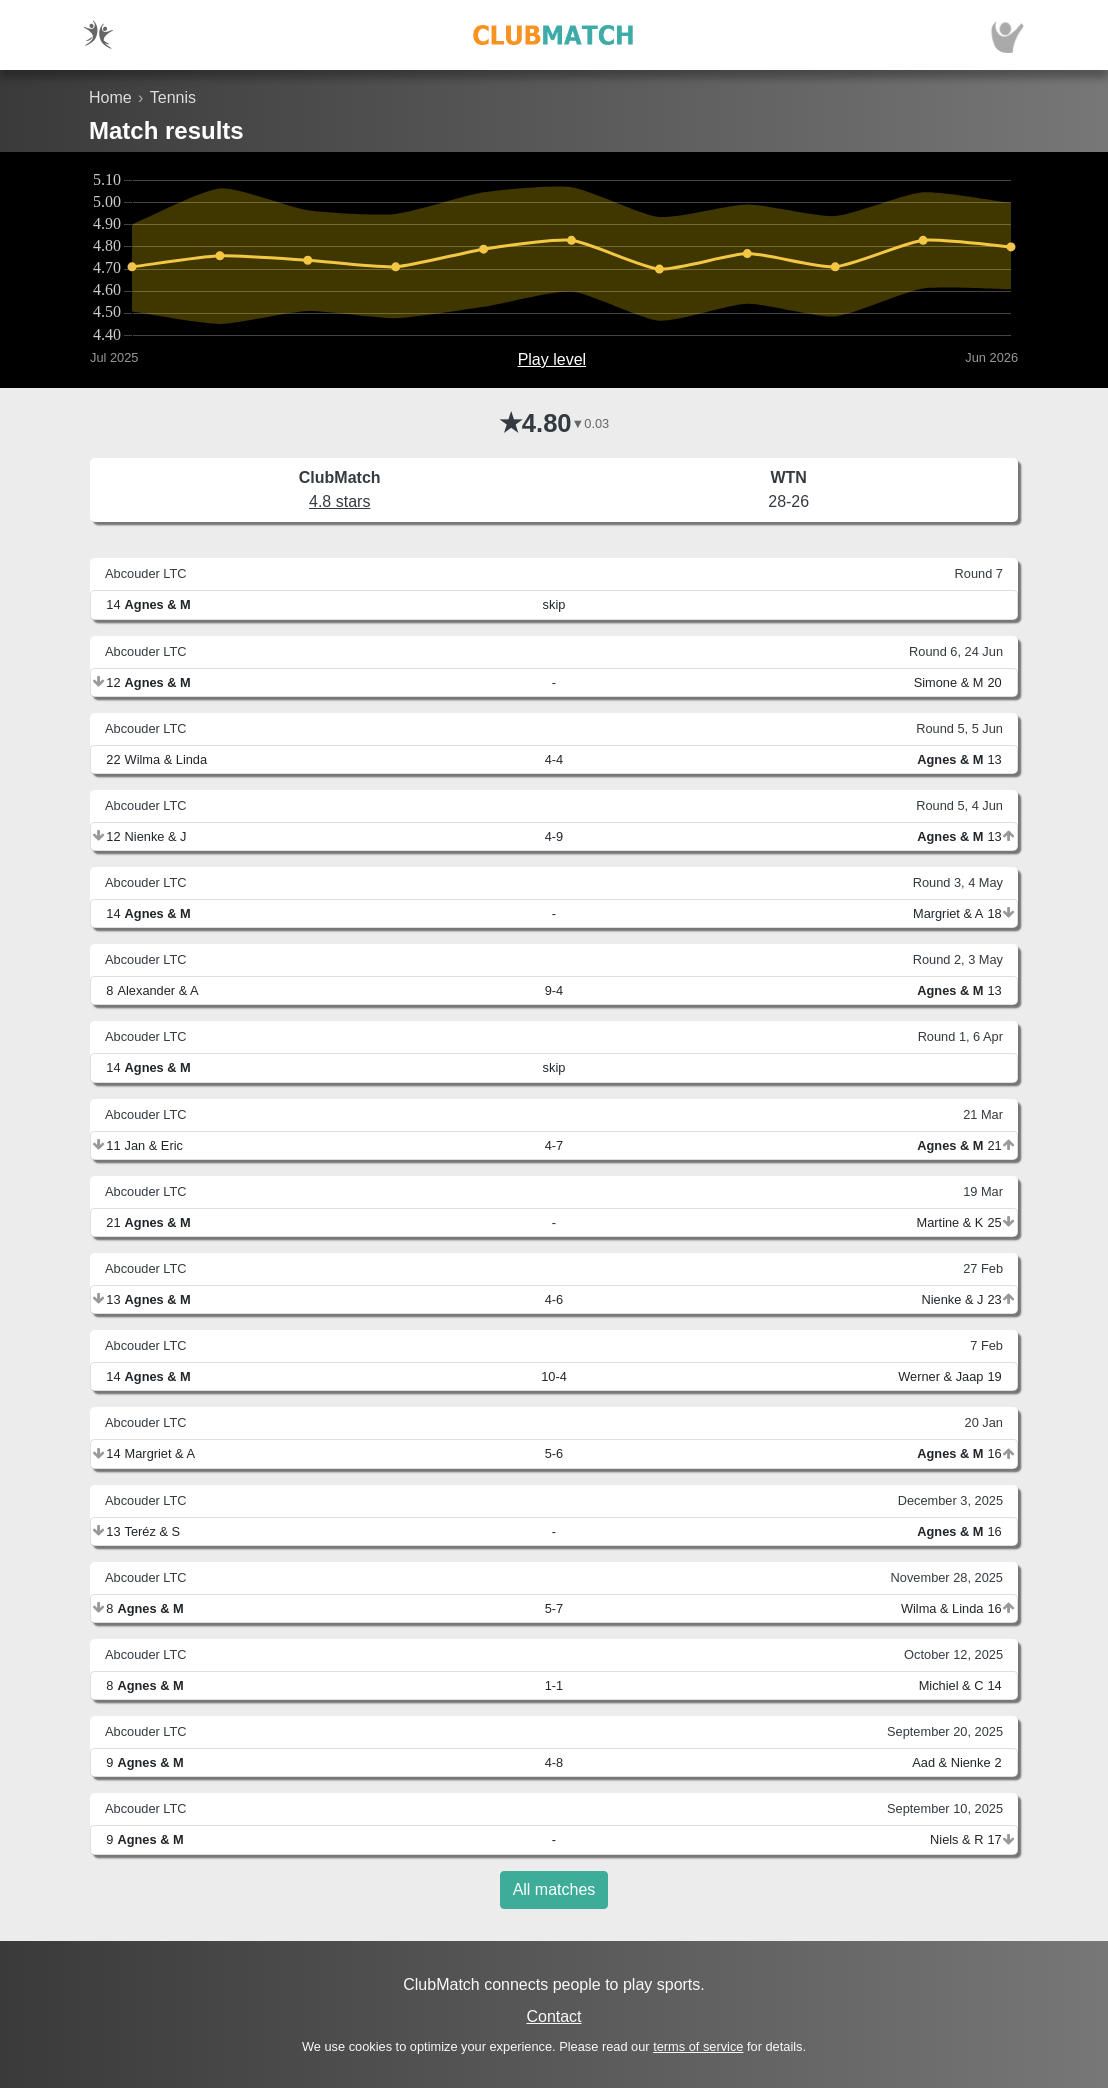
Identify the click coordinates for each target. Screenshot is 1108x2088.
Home (110, 97)
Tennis (173, 97)
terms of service (698, 2046)
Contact (553, 2016)
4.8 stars (339, 501)
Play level (552, 359)
